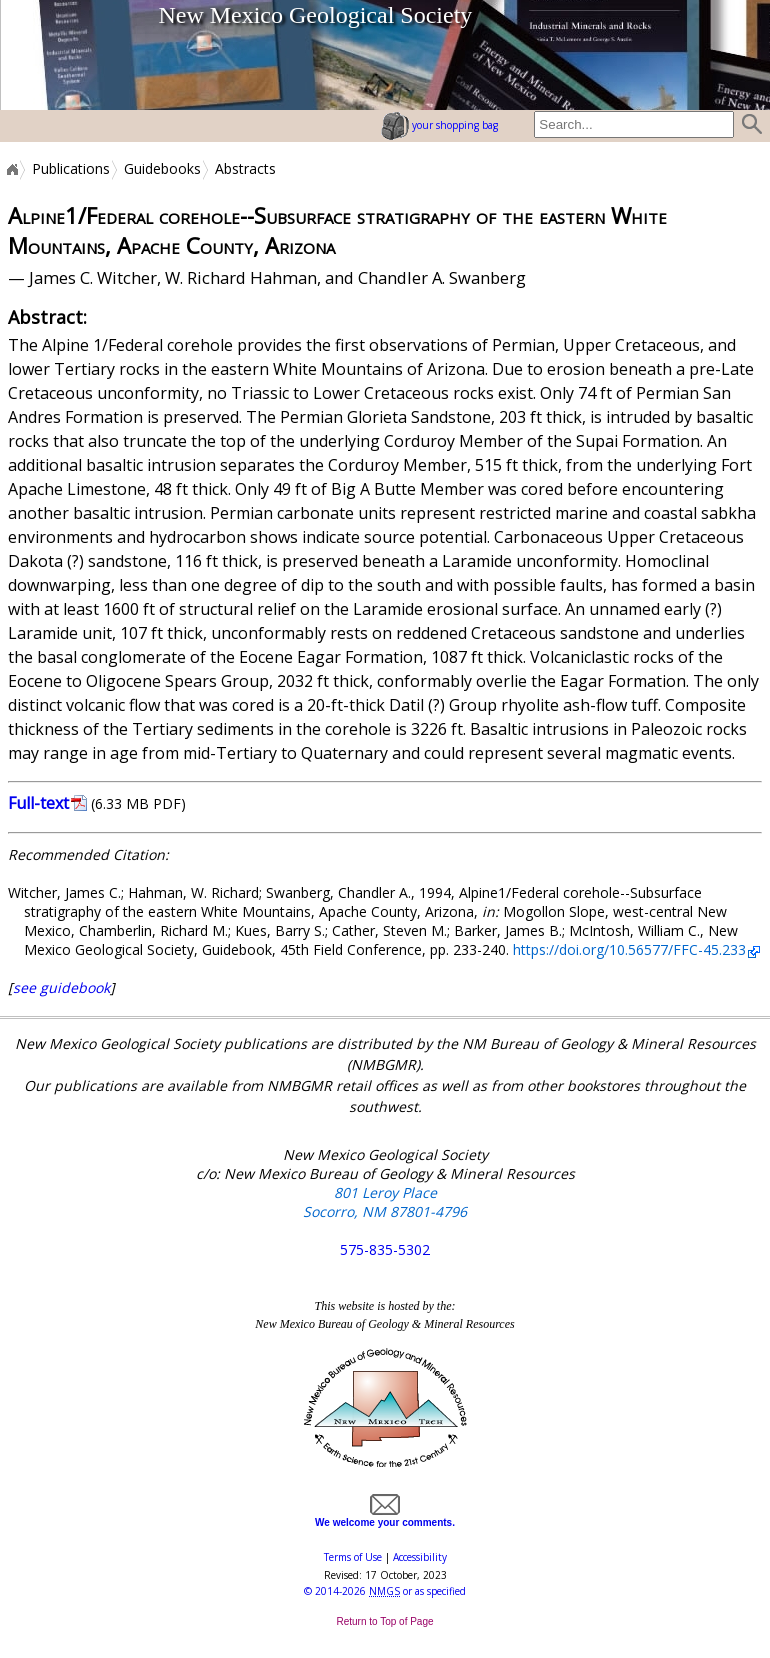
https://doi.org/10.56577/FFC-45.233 (629, 949)
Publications (71, 169)
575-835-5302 (385, 1249)
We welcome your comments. (385, 1517)
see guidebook (61, 987)
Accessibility (420, 1557)
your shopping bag (439, 125)
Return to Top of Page (384, 1621)
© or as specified (385, 1591)
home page (51, 55)
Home (11, 169)
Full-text (38, 803)
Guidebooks (162, 169)
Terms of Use (353, 1557)
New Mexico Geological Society (315, 15)
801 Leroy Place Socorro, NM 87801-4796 (385, 1202)
